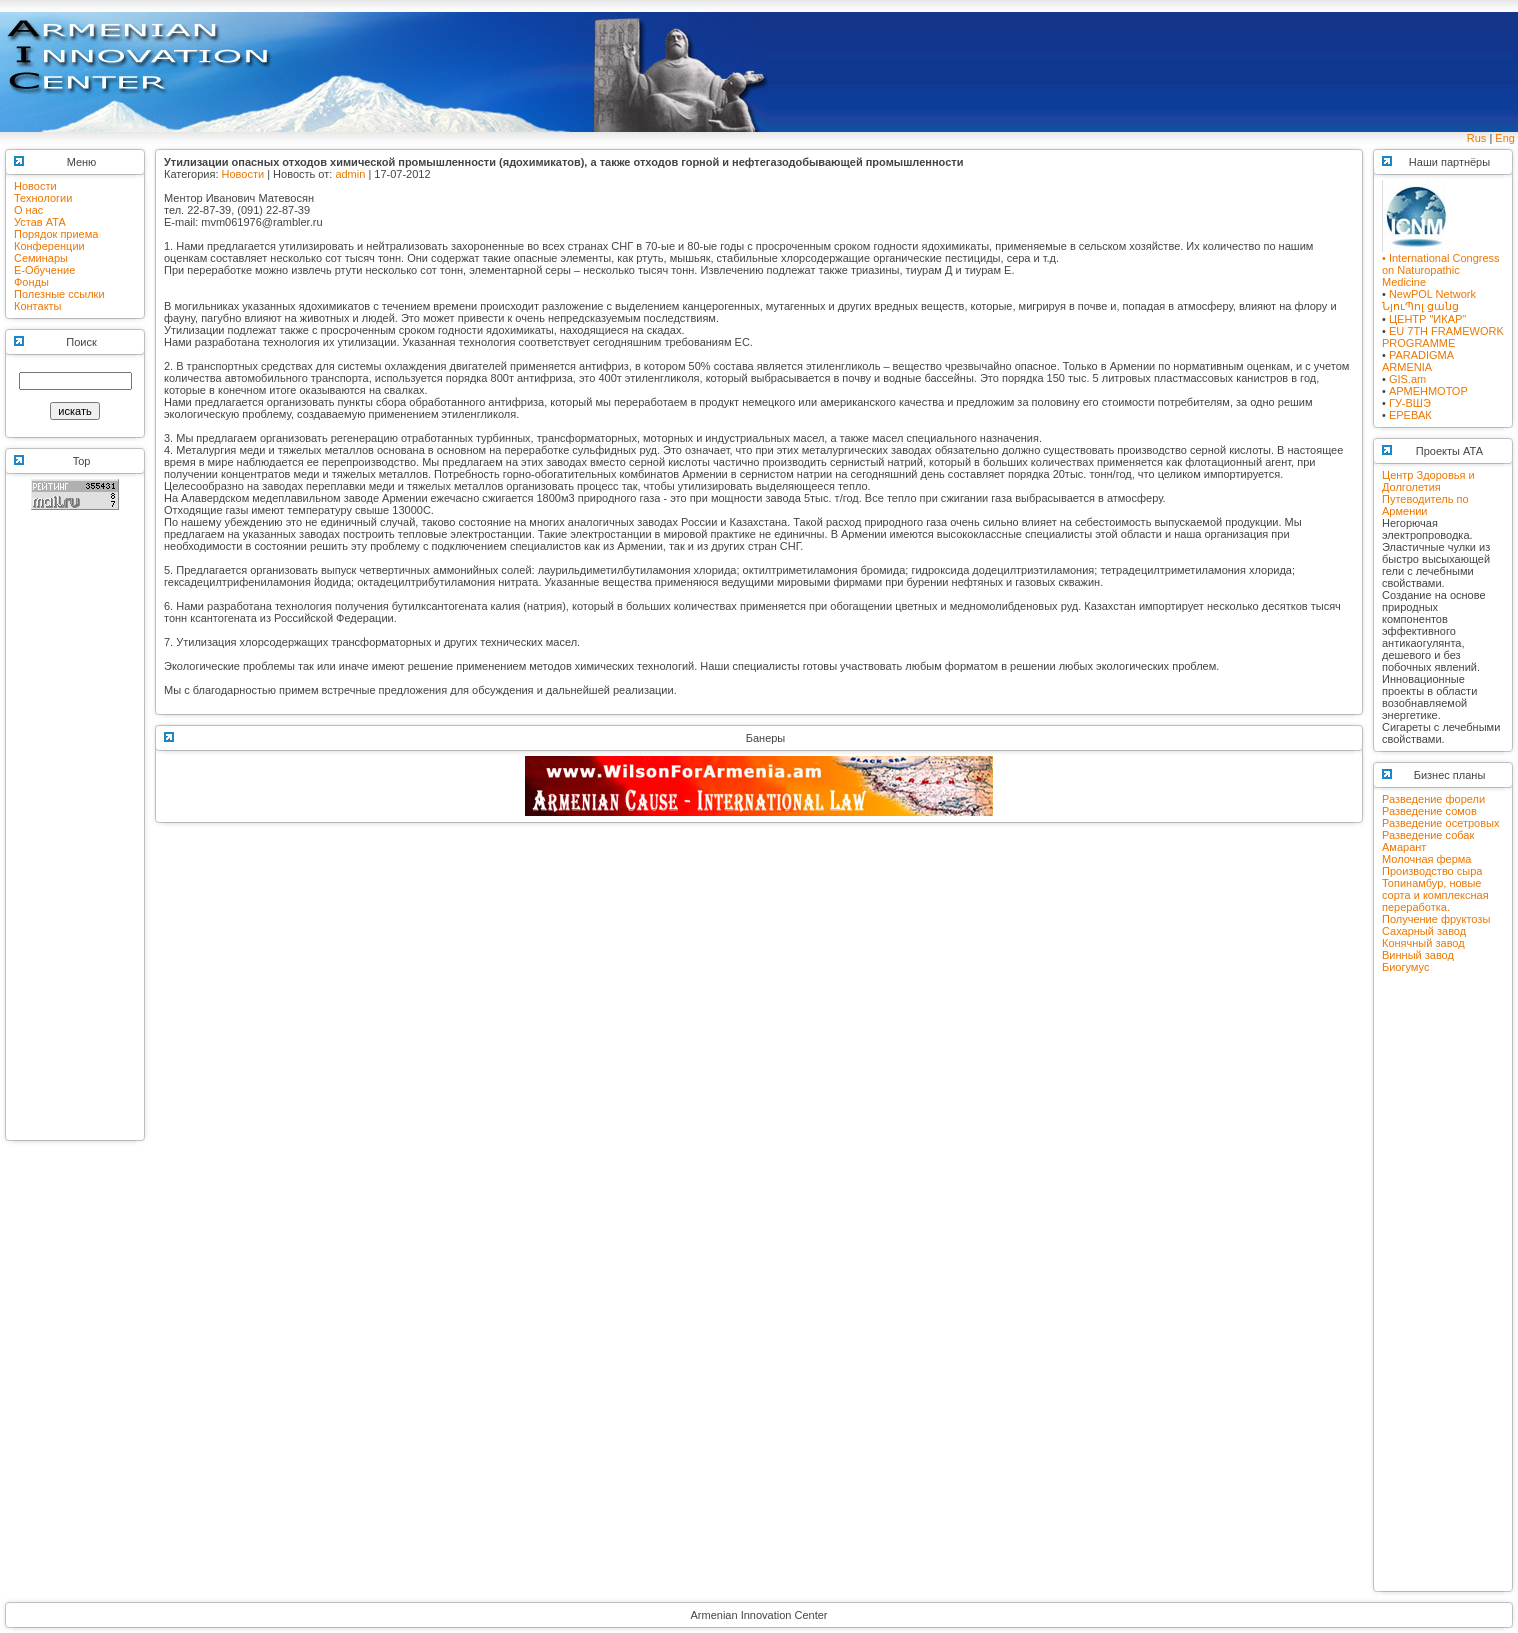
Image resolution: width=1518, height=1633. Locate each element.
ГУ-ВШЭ (1410, 403)
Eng (1505, 138)
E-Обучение (44, 270)
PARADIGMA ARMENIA (1418, 361)
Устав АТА (40, 222)
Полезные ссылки (59, 294)
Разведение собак (1428, 835)
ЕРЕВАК (1410, 415)
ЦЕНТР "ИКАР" (1427, 319)
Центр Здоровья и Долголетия (1428, 481)
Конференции (49, 246)
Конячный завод (1423, 943)
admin (350, 174)
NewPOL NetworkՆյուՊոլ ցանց (1429, 300)
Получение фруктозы (1436, 919)
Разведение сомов (1429, 811)
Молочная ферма (1426, 859)
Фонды (31, 282)
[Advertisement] (75, 834)
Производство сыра (1432, 871)
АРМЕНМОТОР (1428, 391)
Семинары (41, 258)
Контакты (38, 306)
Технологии (43, 198)
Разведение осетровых (1440, 823)
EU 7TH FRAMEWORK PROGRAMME (1443, 337)
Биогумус (1405, 967)
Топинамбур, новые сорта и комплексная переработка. (1435, 895)
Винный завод (1418, 955)
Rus (1477, 138)
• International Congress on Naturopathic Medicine (1441, 265)
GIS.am (1407, 379)
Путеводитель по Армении (1425, 505)
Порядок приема (56, 234)
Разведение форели (1433, 799)
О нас (28, 210)
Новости (35, 186)
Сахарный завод (1424, 931)
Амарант (1404, 847)
